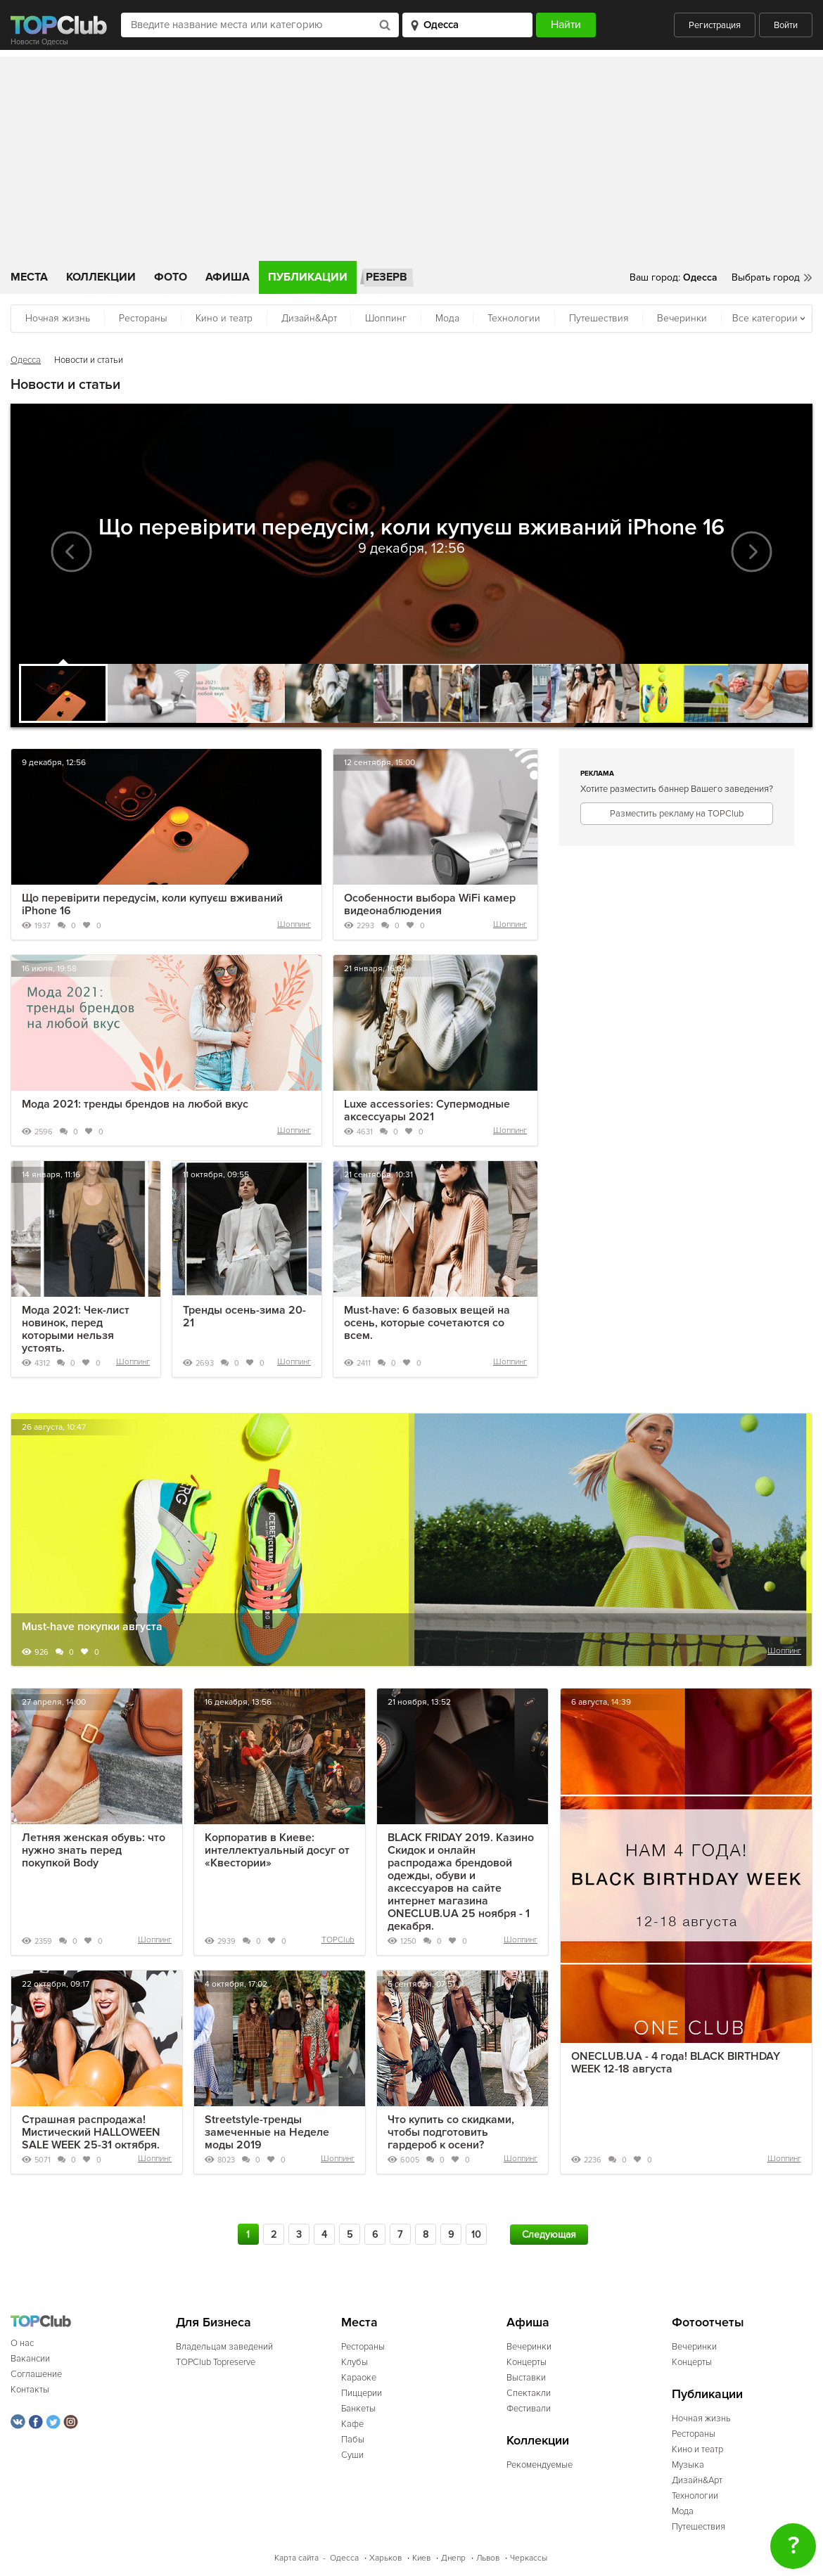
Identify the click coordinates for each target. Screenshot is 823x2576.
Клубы (354, 2362)
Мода (447, 318)
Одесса (26, 360)
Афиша (227, 277)
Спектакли (528, 2393)
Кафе (352, 2424)
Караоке (358, 2377)
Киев (421, 2558)
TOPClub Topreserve (215, 2362)
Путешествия (599, 318)
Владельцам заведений (224, 2346)
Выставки (526, 2377)
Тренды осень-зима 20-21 (244, 1316)
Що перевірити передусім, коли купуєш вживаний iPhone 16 (152, 904)
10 (476, 2235)
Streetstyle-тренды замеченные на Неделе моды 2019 (267, 2132)
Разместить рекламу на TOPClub (677, 813)
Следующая (549, 2235)
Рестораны (143, 318)
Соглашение (36, 2374)
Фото (170, 277)
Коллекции (101, 277)
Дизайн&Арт (309, 318)
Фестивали (528, 2408)
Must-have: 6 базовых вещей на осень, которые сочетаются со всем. (427, 1323)
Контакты (30, 2389)
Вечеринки (682, 318)
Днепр (453, 2558)
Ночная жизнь (57, 318)
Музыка (688, 2465)
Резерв (386, 277)
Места (29, 277)
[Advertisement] (411, 155)
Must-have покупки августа (92, 1626)
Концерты (526, 2362)
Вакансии (30, 2358)
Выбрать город (766, 277)
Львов (487, 2558)
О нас (22, 2343)
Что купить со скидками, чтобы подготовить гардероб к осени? (451, 2132)
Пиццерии (361, 2393)
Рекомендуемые (539, 2465)
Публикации (307, 277)
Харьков (385, 2558)
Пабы (352, 2439)
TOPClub (338, 1940)
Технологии (513, 318)
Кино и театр (224, 318)
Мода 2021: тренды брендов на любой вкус (135, 1104)
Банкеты (358, 2408)
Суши (352, 2455)
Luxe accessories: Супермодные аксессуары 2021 (427, 1110)
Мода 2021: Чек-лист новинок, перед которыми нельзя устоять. (75, 1329)
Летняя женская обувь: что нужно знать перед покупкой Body (93, 1850)
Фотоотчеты (708, 2322)
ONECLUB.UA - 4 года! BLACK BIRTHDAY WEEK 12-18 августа (675, 2062)
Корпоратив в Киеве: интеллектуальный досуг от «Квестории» (277, 1850)
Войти (786, 25)
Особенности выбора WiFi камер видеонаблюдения (430, 904)
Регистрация (715, 25)
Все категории (765, 318)
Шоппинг (386, 318)
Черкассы (528, 2558)
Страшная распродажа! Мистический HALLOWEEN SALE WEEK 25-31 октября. (91, 2132)
